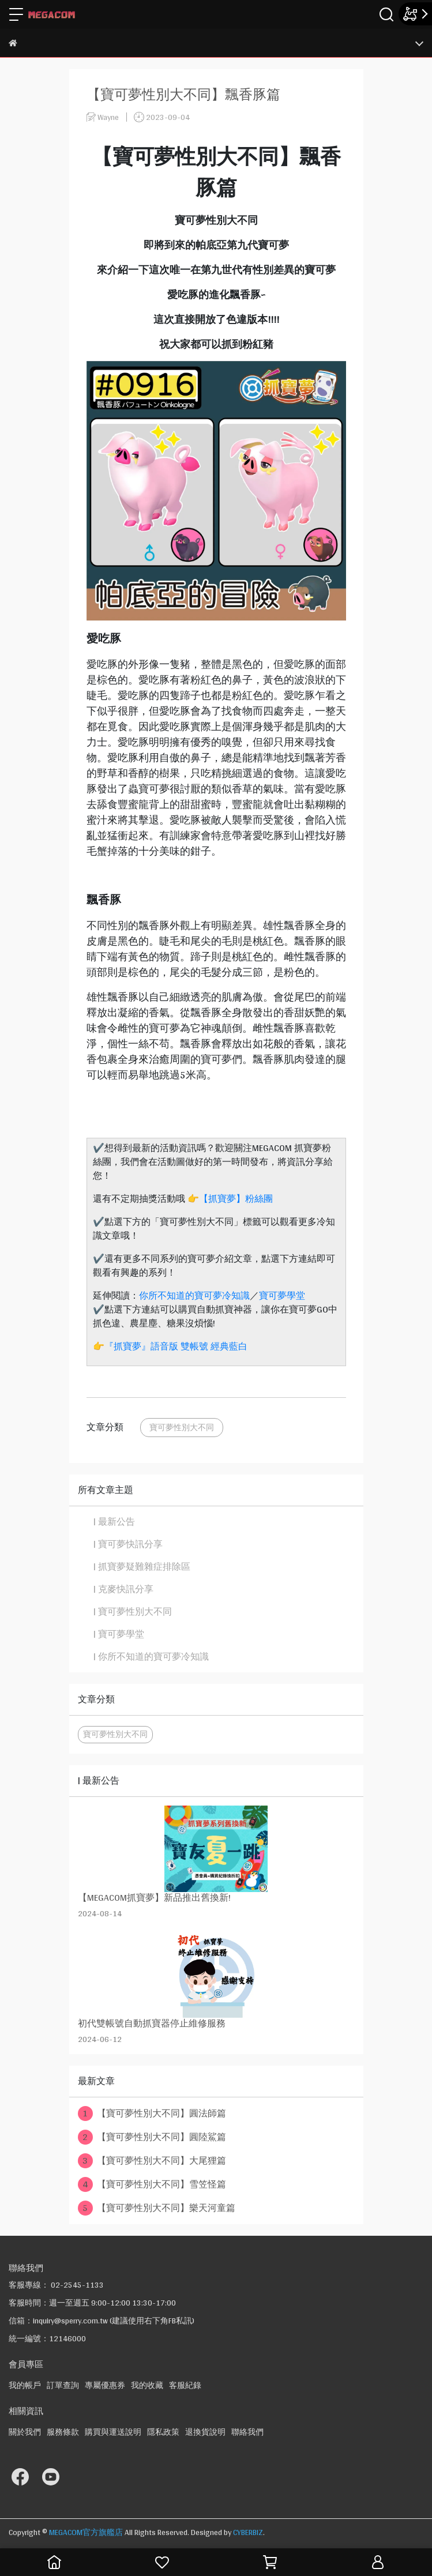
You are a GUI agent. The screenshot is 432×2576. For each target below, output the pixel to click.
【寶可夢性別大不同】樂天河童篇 (156, 2208)
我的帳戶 (25, 2385)
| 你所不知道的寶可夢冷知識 (151, 1657)
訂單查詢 (63, 2385)
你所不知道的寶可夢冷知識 (194, 1295)
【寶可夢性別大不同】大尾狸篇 (152, 2160)
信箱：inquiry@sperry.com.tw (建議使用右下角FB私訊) (101, 2320)
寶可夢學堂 (282, 1295)
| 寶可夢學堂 (118, 1634)
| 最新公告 (114, 1522)
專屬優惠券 (105, 2385)
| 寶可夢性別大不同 (132, 1612)
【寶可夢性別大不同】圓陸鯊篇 (152, 2137)
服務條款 (63, 2431)
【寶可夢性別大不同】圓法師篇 (152, 2113)
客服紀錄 (185, 2385)
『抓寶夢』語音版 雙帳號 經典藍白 (175, 1346)
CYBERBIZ (248, 2532)
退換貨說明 (205, 2431)
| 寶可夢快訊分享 (128, 1544)
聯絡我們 (247, 2431)
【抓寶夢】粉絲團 (236, 1198)
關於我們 (25, 2431)
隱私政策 (163, 2431)
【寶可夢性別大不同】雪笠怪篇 (152, 2184)
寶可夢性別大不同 (181, 1427)
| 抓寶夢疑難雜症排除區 (141, 1567)
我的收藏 (147, 2385)
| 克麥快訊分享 (123, 1589)
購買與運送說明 (113, 2431)
